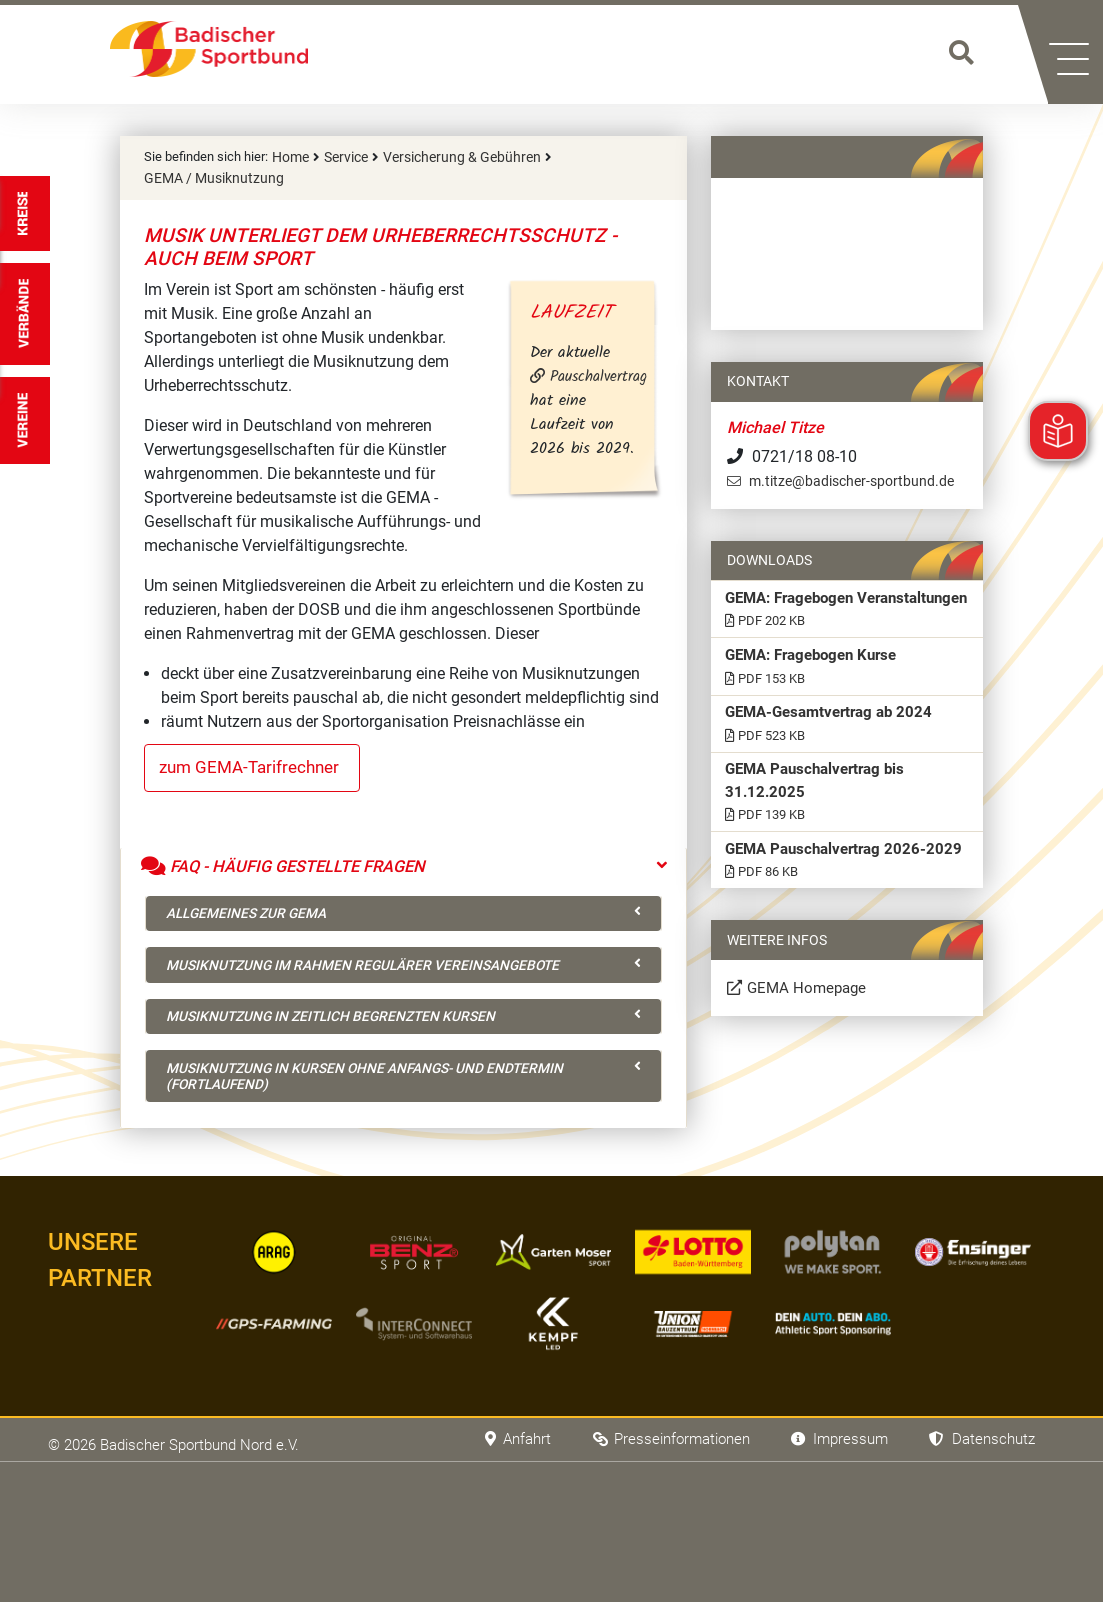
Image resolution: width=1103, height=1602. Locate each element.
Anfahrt (493, 1477)
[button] (1075, 54)
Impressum (829, 1477)
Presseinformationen (653, 1477)
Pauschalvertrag (604, 375)
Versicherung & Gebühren (451, 156)
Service (343, 156)
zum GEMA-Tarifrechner (254, 765)
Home (289, 156)
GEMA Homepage (810, 1085)
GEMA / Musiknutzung (207, 175)
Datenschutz (978, 1477)
